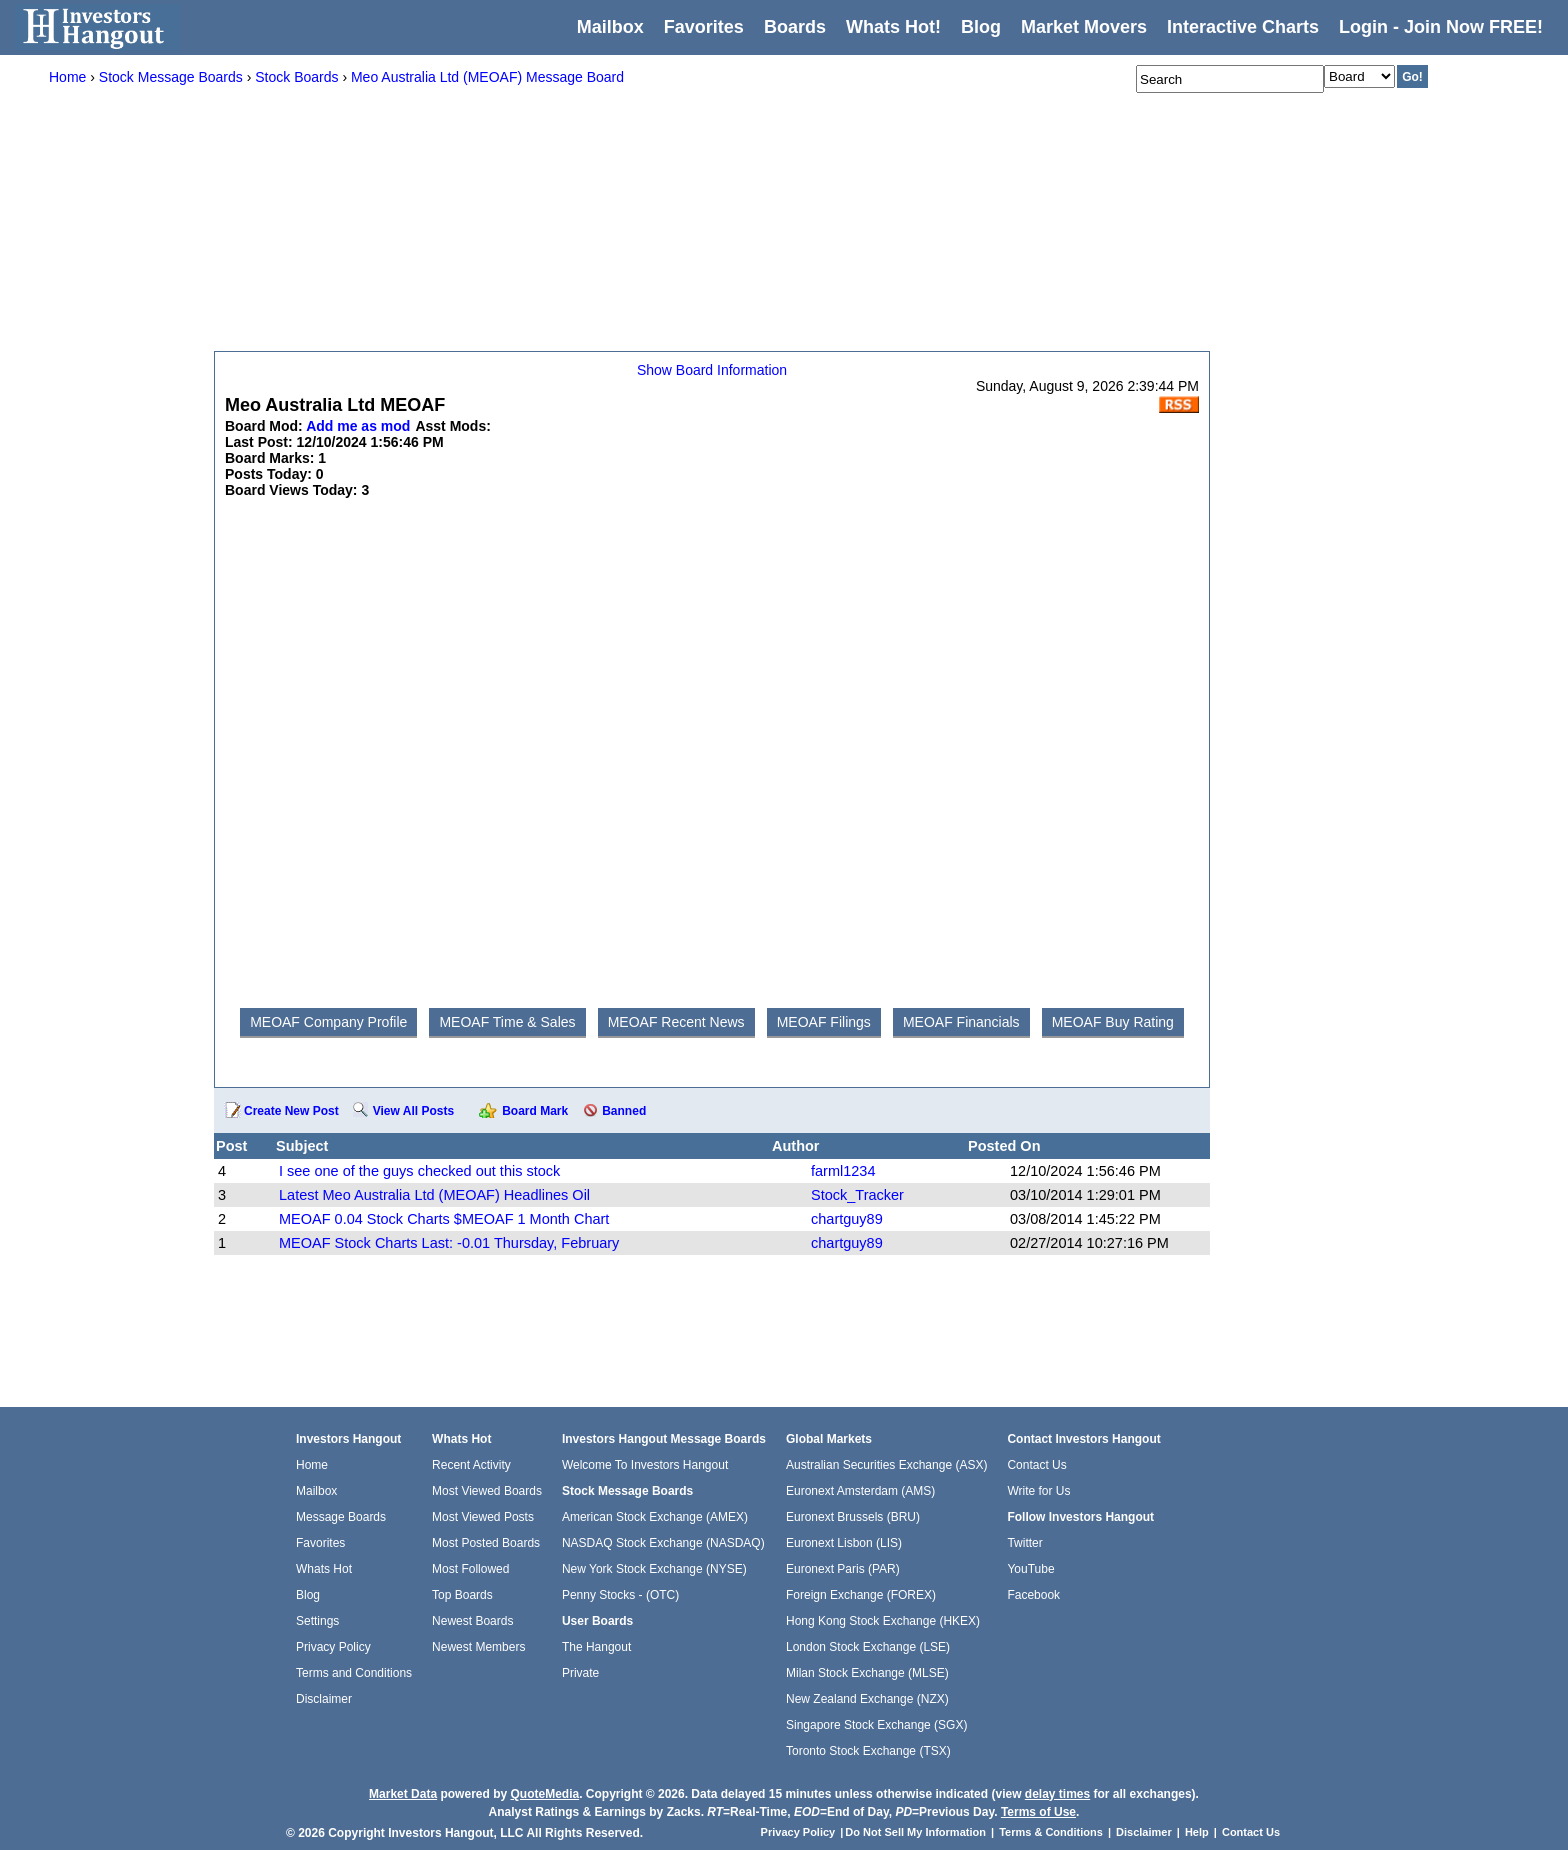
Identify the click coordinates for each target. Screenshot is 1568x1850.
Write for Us (1038, 1491)
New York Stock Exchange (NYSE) (654, 1569)
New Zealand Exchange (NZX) (867, 1699)
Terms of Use (1038, 1812)
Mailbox (610, 27)
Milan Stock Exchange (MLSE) (867, 1673)
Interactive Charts (1243, 27)
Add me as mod (358, 426)
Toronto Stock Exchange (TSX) (868, 1751)
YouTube (1030, 1569)
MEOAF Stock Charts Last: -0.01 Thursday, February (449, 1243)
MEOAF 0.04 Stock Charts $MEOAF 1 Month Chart (444, 1219)
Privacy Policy (333, 1647)
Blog (308, 1595)
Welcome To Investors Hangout (645, 1465)
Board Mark (535, 1111)
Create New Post (291, 1111)
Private (580, 1673)
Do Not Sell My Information (917, 1832)
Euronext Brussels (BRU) (853, 1517)
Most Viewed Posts (483, 1517)
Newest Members (478, 1647)
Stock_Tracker (857, 1195)
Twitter (1024, 1543)
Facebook (1033, 1595)
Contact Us (1036, 1465)
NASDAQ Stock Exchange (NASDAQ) (663, 1543)
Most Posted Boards (486, 1543)
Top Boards (462, 1595)
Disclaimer (324, 1699)
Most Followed (470, 1569)
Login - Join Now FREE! (1441, 27)
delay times (1057, 1794)
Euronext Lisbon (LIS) (844, 1543)
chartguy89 (847, 1219)
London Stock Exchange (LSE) (868, 1647)
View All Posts (413, 1111)
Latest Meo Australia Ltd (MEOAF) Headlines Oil (434, 1195)
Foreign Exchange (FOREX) (861, 1595)
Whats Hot (324, 1569)
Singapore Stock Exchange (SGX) (876, 1725)
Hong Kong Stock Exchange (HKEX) (883, 1621)
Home (312, 1465)
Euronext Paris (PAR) (843, 1569)
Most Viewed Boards (487, 1491)
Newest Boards (472, 1621)
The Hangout (596, 1647)
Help (1197, 1832)
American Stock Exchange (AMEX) (655, 1517)
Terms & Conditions (1051, 1832)
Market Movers (1084, 27)
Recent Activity (471, 1465)
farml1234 (843, 1171)
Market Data (403, 1794)
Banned (624, 1111)
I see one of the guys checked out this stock (419, 1171)
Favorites (704, 27)
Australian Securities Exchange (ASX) (886, 1465)
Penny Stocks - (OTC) (620, 1595)
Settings (317, 1621)
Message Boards (341, 1517)
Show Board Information (712, 370)
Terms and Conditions (354, 1673)
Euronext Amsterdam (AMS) (860, 1491)
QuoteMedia (544, 1794)
